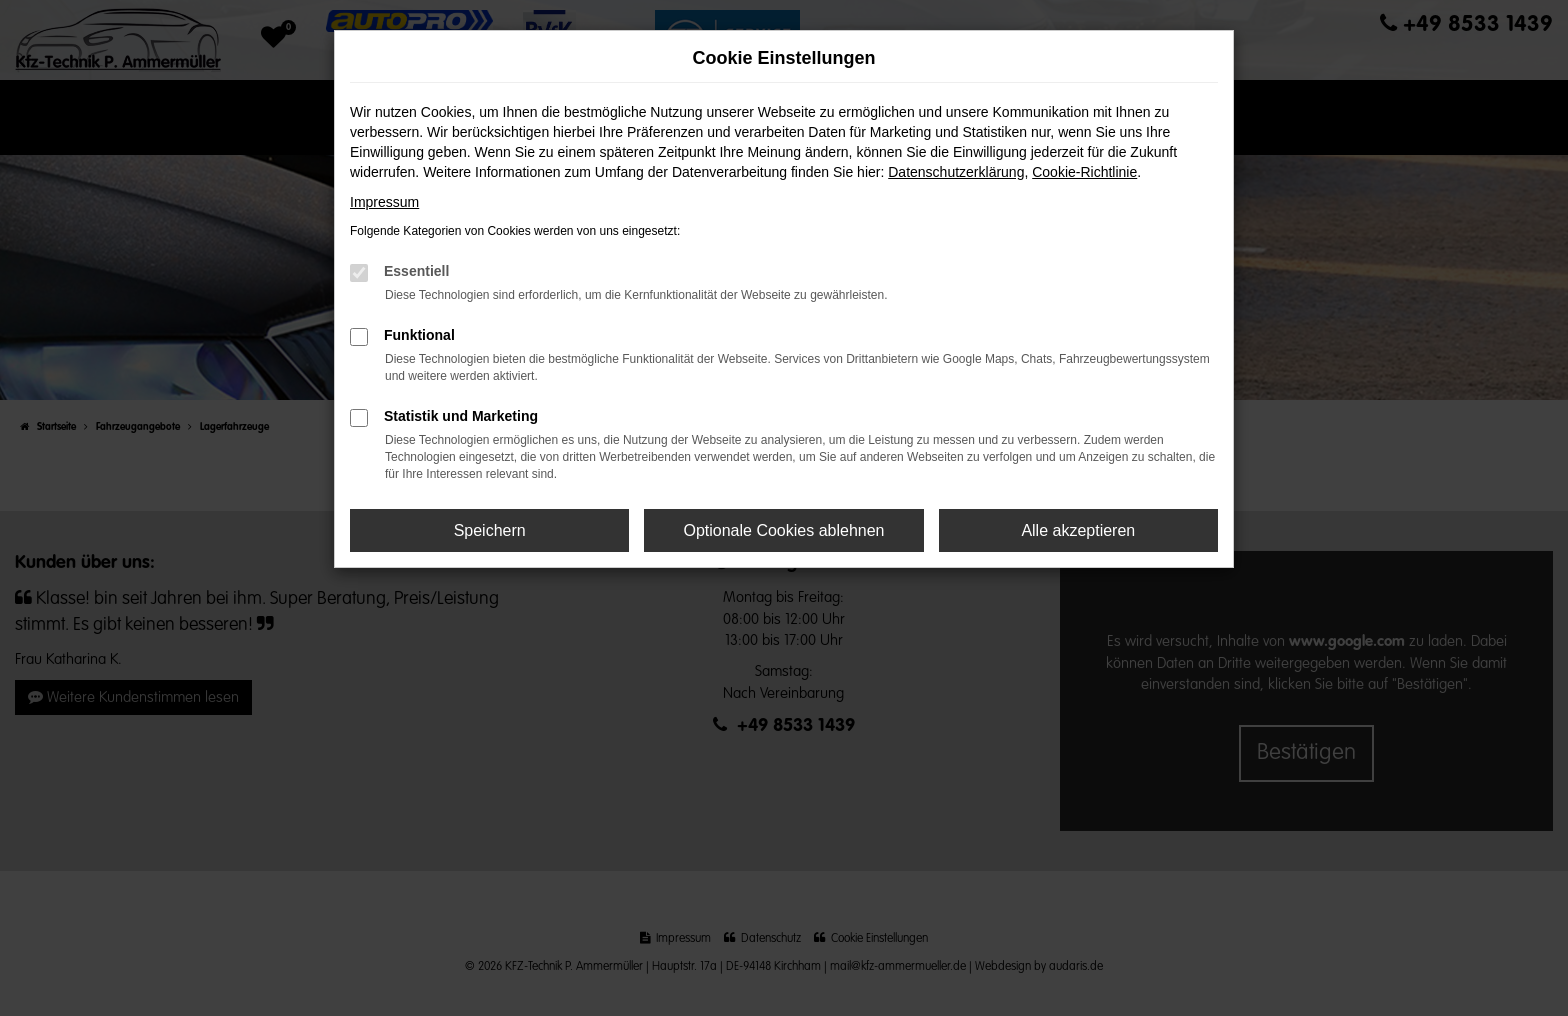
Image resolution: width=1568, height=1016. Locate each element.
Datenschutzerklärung (956, 172)
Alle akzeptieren (1078, 530)
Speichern (490, 530)
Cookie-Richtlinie (1084, 172)
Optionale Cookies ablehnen (783, 530)
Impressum (384, 202)
